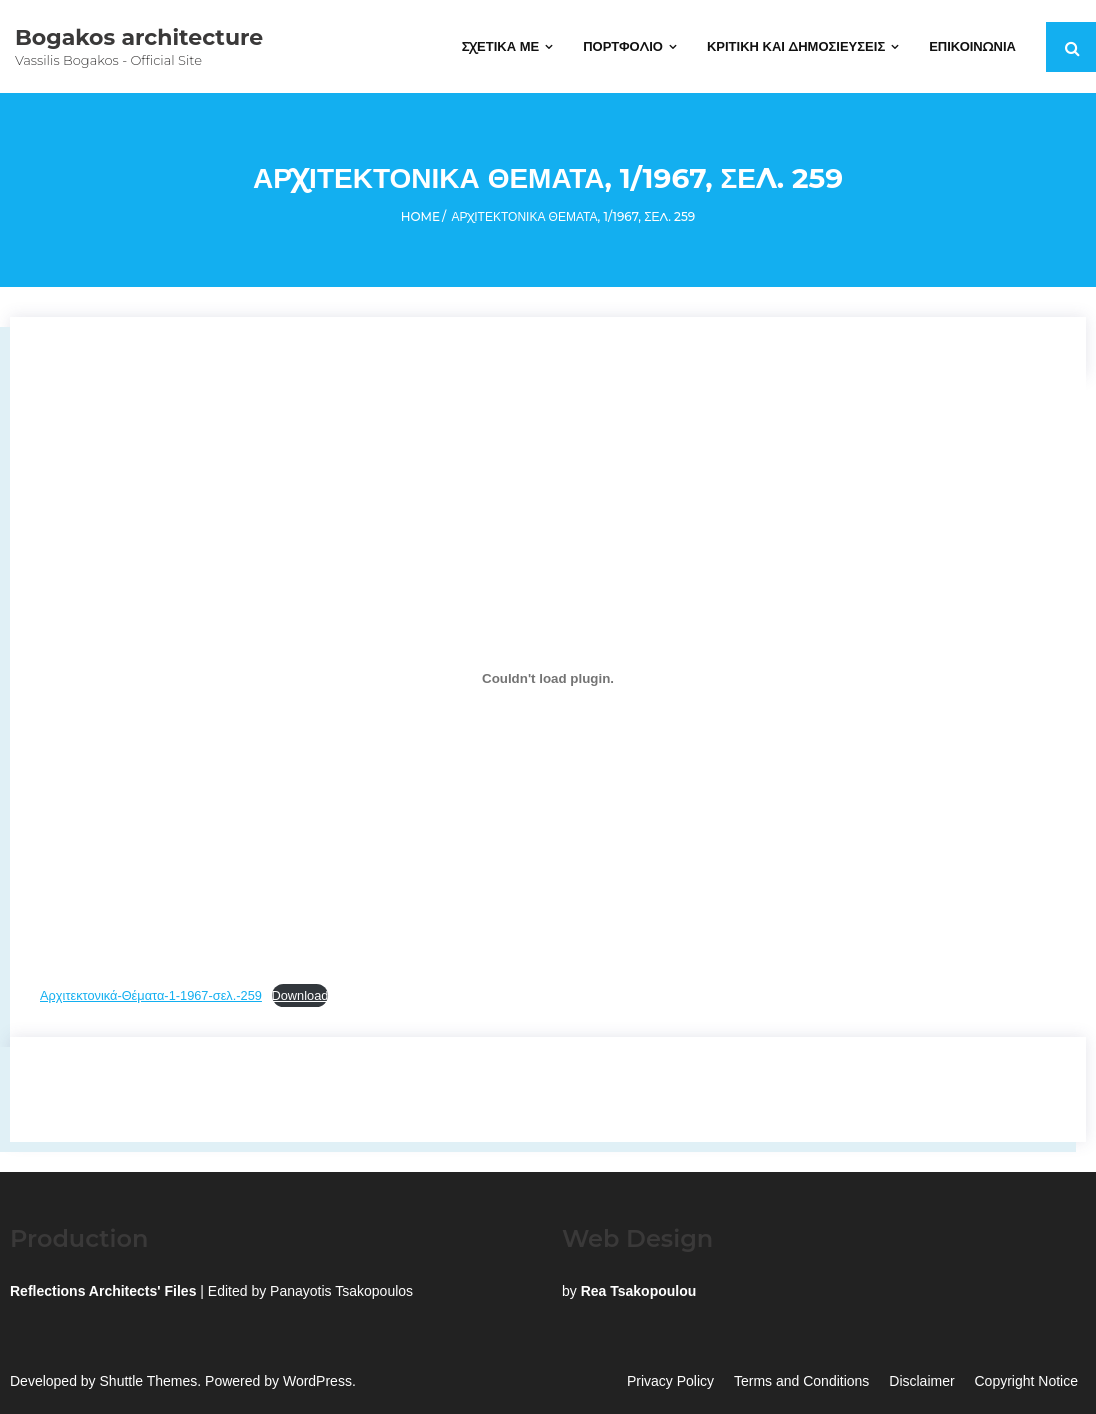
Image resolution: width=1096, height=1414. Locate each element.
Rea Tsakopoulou (639, 1291)
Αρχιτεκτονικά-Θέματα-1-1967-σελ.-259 (151, 995)
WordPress (317, 1381)
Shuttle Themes (149, 1381)
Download (300, 995)
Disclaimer (921, 1381)
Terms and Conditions (801, 1381)
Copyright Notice (1027, 1381)
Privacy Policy (670, 1381)
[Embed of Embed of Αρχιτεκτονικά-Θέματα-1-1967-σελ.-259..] (548, 678)
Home (420, 216)
